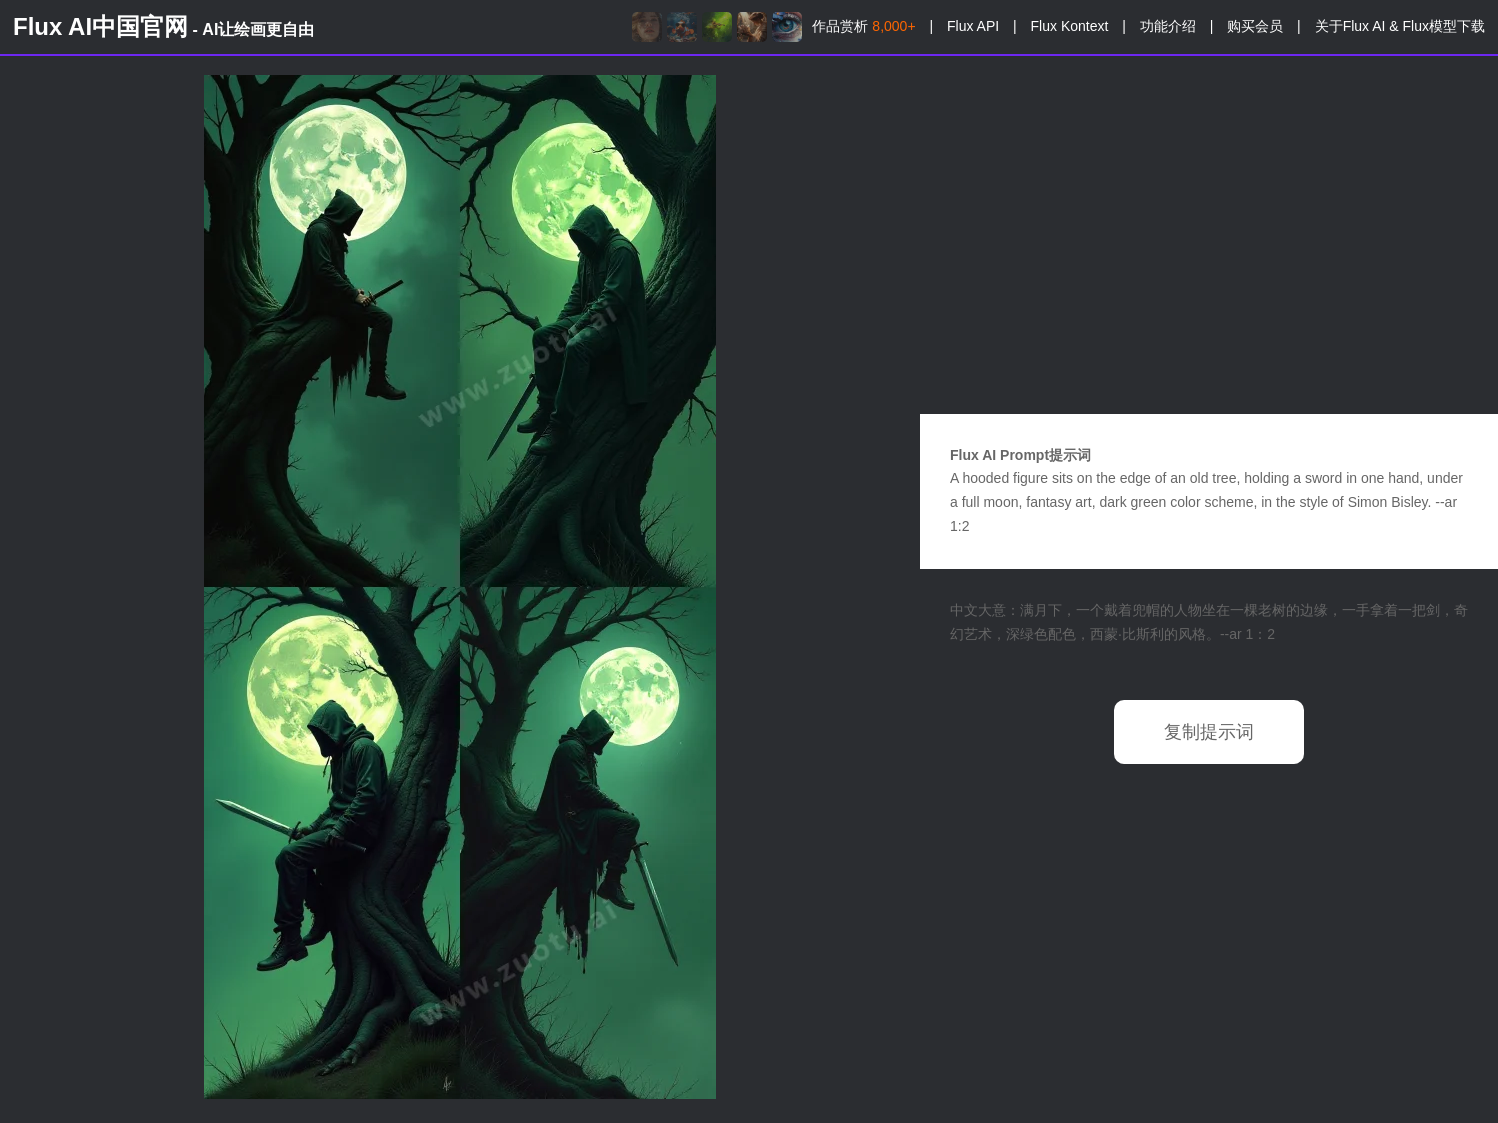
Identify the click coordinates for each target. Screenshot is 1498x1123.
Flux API (973, 26)
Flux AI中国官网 (163, 26)
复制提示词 (1209, 732)
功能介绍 (1168, 26)
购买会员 (1255, 26)
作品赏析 (863, 26)
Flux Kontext (1070, 26)
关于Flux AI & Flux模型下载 (1400, 26)
